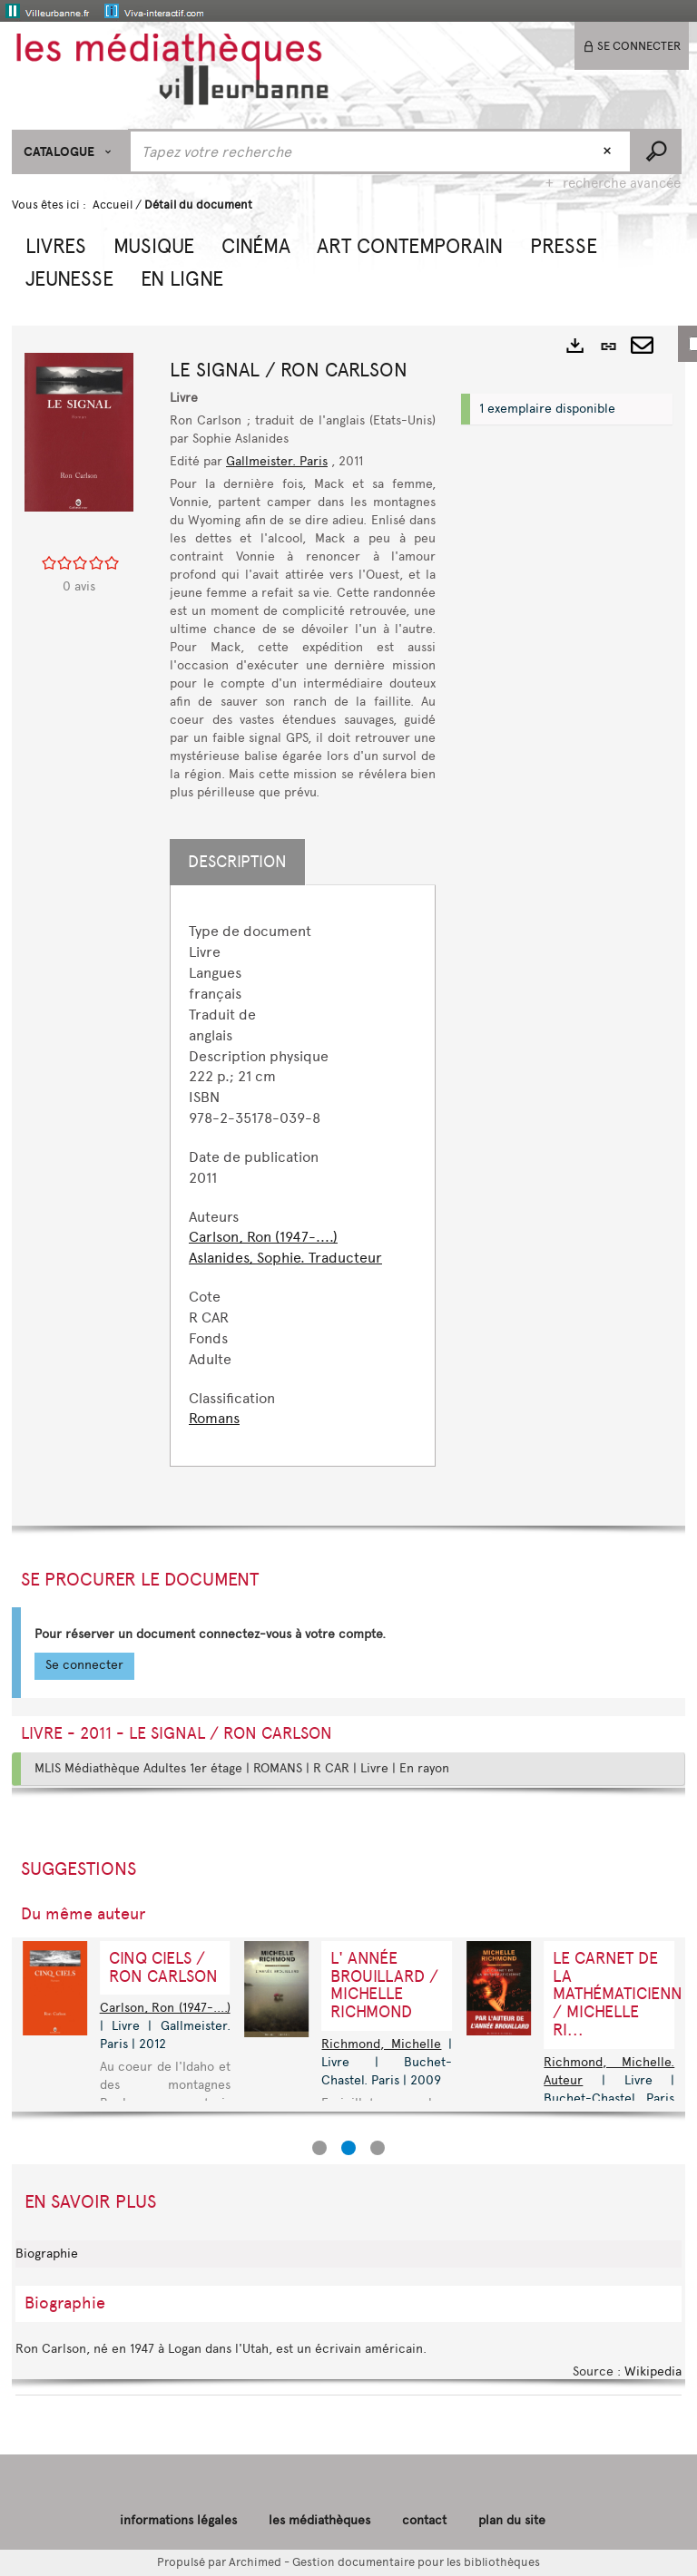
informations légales (178, 2520)
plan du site (511, 2520)
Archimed (255, 2562)
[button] (55, 244)
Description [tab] (237, 862)
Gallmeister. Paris (277, 461)
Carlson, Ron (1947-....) (263, 1236)
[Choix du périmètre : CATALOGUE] (70, 152)
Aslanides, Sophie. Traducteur (285, 1257)
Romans (214, 1418)
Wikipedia (653, 2371)
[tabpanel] (303, 1175)
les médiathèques (319, 2520)
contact (424, 2520)
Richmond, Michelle (381, 2044)
